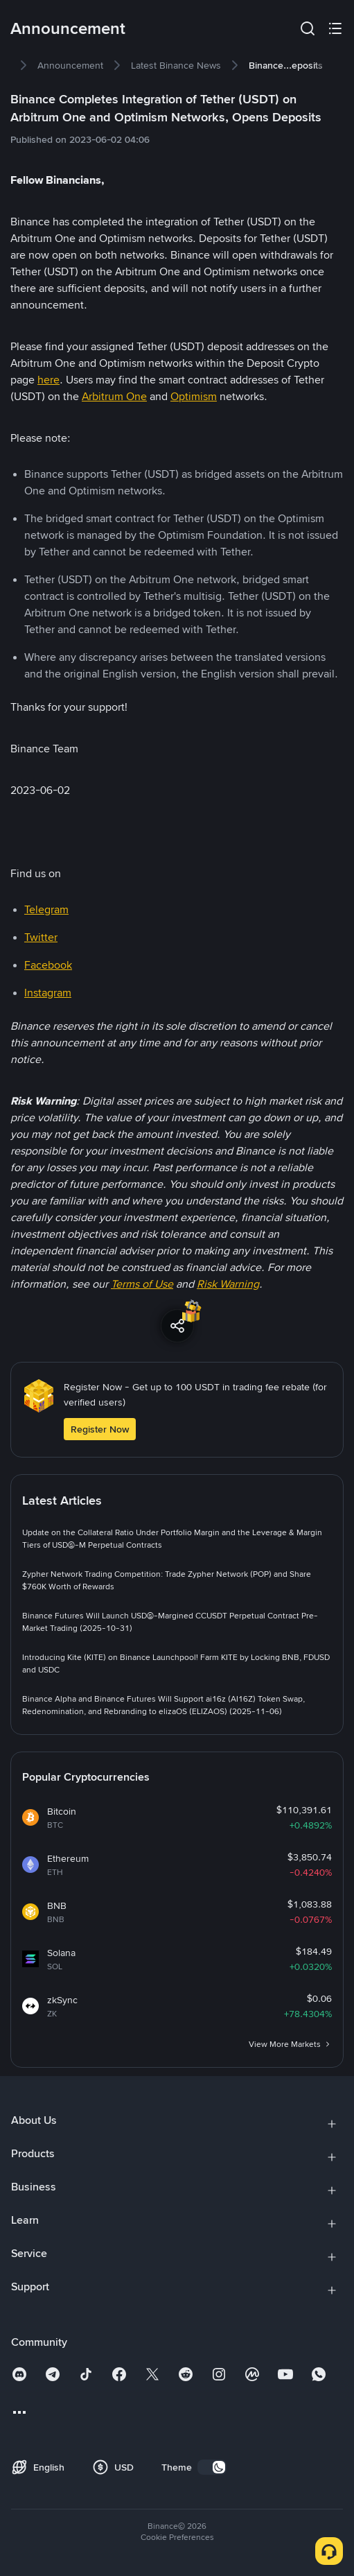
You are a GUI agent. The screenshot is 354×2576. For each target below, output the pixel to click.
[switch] (212, 2467)
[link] (70, 65)
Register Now (100, 1429)
